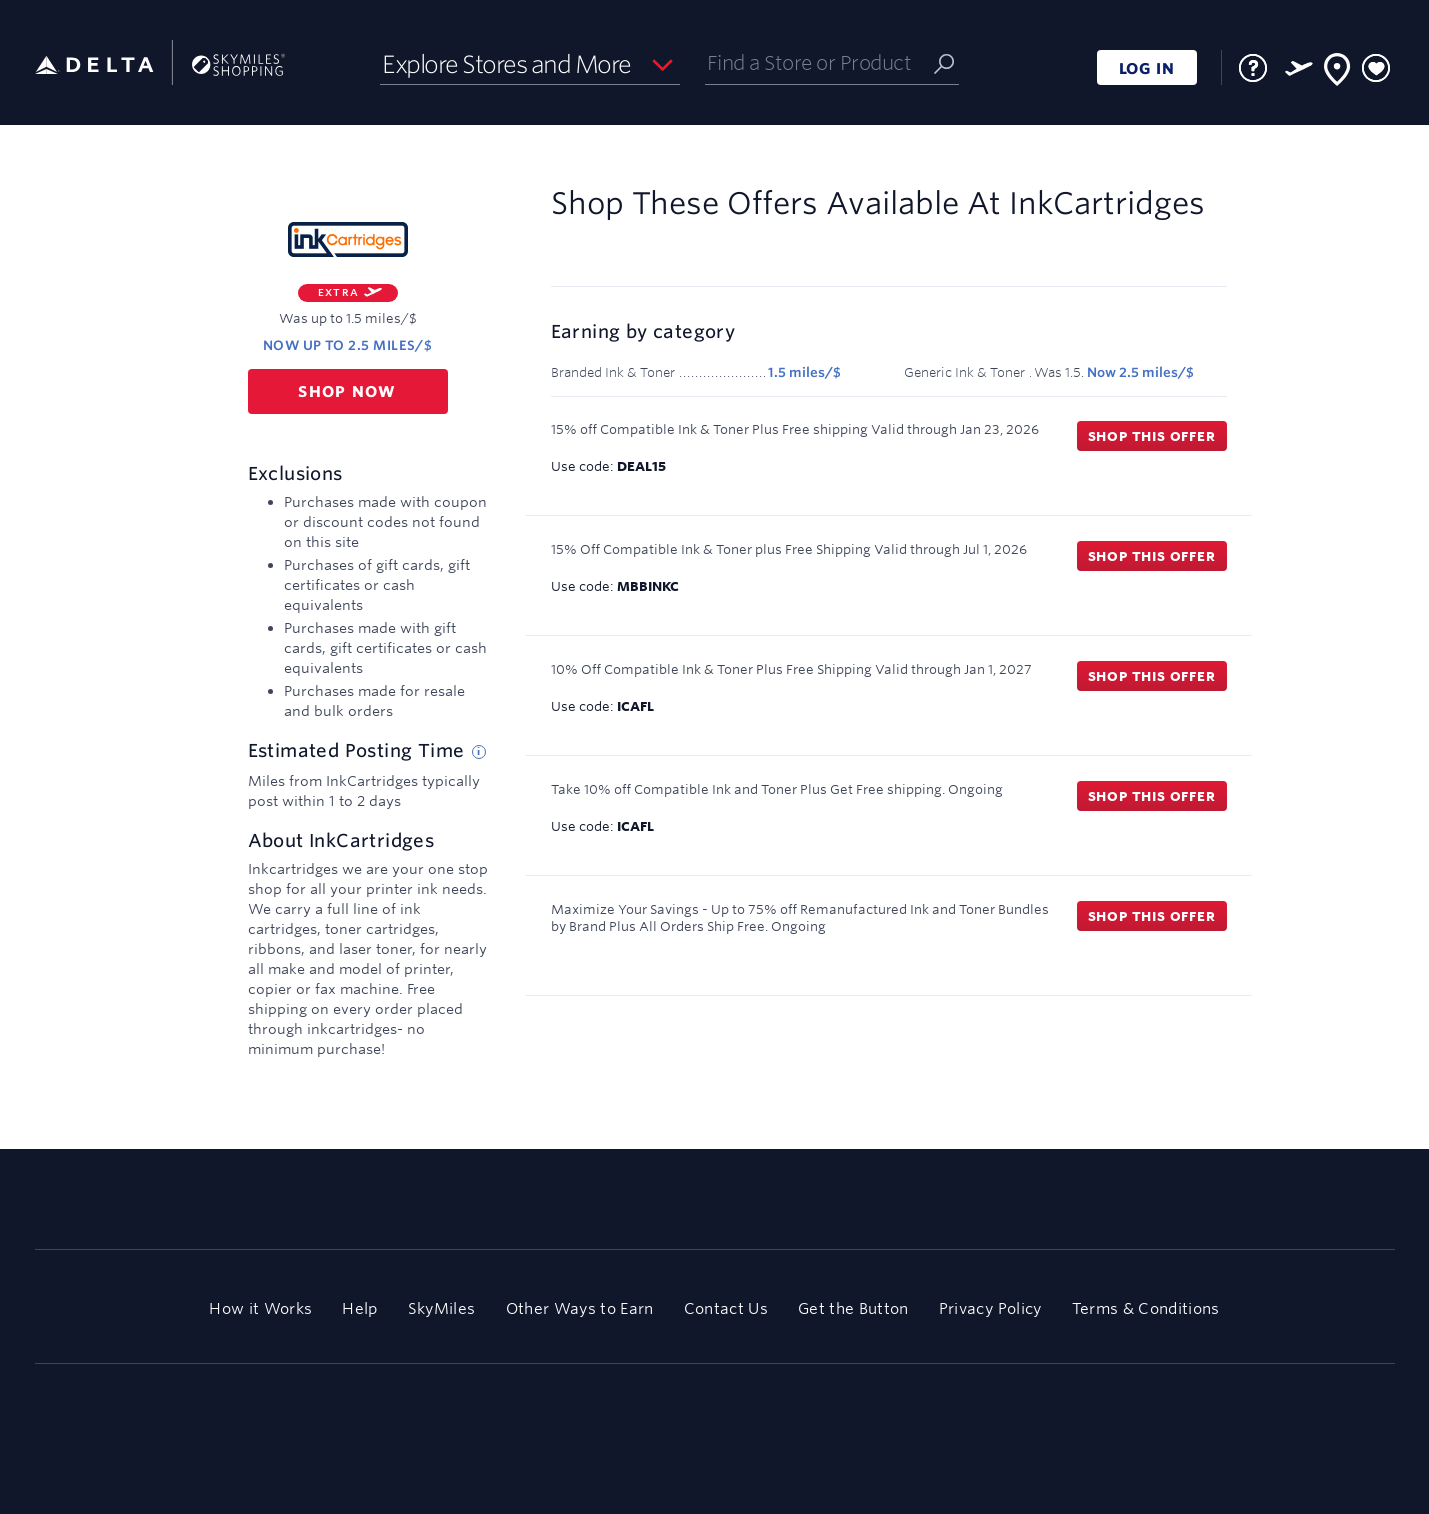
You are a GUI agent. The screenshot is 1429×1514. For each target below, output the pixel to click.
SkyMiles (442, 1308)
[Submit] (944, 62)
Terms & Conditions (1146, 1308)
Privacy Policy (990, 1308)
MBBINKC (648, 586)
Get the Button (853, 1308)
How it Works (260, 1308)
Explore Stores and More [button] (506, 64)
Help (359, 1308)
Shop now (347, 391)
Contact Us (726, 1308)
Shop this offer (1152, 436)
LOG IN (1147, 68)
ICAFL (635, 706)
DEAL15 (641, 466)
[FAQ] (1253, 68)
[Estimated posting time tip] (479, 752)
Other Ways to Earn (580, 1308)
